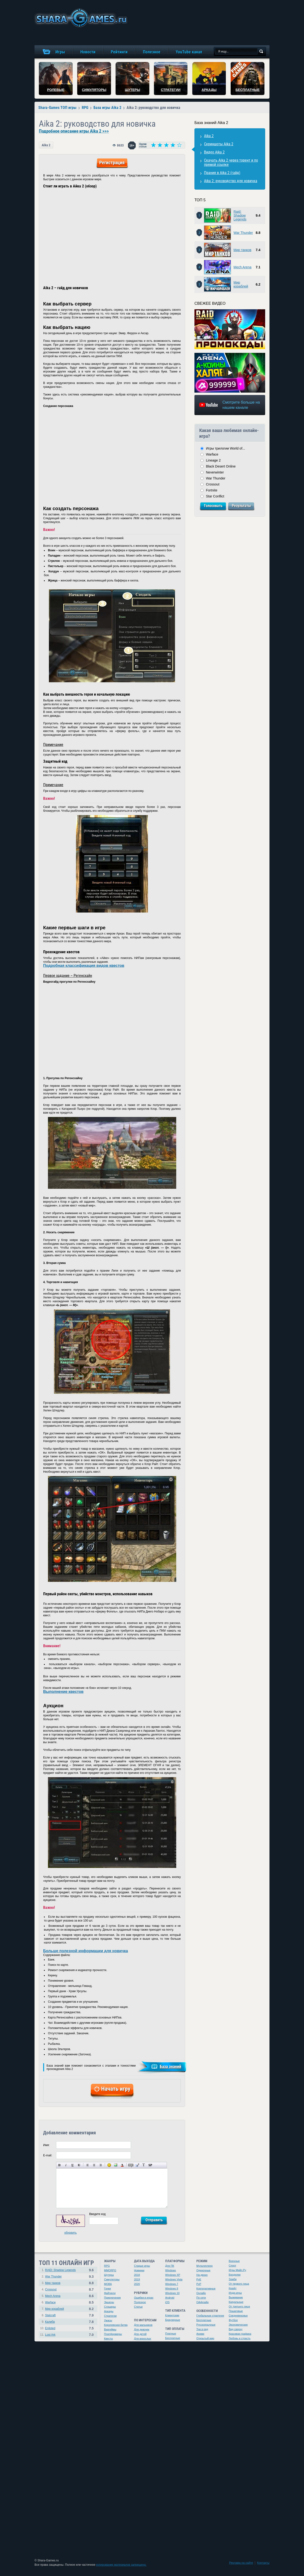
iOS (167, 2302)
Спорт (232, 2265)
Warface (212, 454)
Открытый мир (205, 2338)
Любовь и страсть (240, 2338)
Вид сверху (235, 2329)
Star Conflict (215, 496)
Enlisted (50, 2328)
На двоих (202, 2274)
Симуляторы (111, 2279)
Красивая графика (240, 2333)
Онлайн (201, 2293)
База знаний (170, 2066)
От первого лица (239, 2283)
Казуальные (236, 2301)
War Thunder (243, 233)
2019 (137, 2279)
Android (169, 2297)
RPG (107, 2265)
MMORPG (110, 2270)
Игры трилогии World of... (225, 448)
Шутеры (109, 2274)
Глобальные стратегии (210, 2315)
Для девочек (141, 2329)
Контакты (263, 2563)
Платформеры (113, 2334)
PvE (198, 2279)
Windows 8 (171, 2288)
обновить (70, 2232)
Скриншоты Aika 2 (218, 144)
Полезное (140, 2302)
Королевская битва (116, 2324)
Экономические (238, 2324)
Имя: (46, 2145)
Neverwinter (215, 472)
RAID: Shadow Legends (60, 2270)
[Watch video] (230, 329)
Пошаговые (236, 2311)
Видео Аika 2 (214, 152)
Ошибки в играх (143, 2297)
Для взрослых (142, 2338)
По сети (201, 2297)
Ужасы (108, 2320)
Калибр (50, 2321)
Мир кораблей (241, 284)
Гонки (107, 2288)
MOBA (108, 2284)
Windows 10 (172, 2293)
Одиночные (203, 2270)
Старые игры (142, 2265)
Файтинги (110, 2293)
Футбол (233, 2320)
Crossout (212, 484)
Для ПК (169, 2265)
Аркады (108, 2311)
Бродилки (234, 2274)
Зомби (233, 2279)
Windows (170, 2270)
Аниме (200, 2333)
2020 (137, 2284)
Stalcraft (50, 2315)
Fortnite (211, 490)
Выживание (236, 2297)
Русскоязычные (206, 2324)
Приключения (112, 2297)
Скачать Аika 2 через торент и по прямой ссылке (231, 162)
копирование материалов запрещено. (121, 2564)
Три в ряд (202, 2329)
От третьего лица (239, 2306)
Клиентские (172, 2315)
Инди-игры (235, 2292)
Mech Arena (242, 267)
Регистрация (112, 162)
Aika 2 (46, 145)
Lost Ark (50, 2334)
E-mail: (47, 2155)
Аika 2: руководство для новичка (230, 181)
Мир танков (242, 250)
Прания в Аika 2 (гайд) (222, 172)
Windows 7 (171, 2284)
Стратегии (110, 2315)
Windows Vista (173, 2279)
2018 (137, 2274)
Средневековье (238, 2315)
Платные (170, 2333)
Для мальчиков (143, 2324)
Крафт (233, 2288)
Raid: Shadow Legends (240, 215)
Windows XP (172, 2274)
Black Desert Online (221, 466)
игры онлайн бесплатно (80, 17)
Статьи (138, 2306)
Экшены (109, 2302)
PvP (198, 2284)
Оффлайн (202, 2302)
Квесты (108, 2338)
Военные (234, 2261)
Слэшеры (110, 2306)
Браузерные (172, 2319)
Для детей (140, 2334)
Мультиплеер (204, 2265)
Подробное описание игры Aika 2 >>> (74, 131)
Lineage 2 (213, 460)
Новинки (139, 2270)
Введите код (97, 2214)
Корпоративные (206, 2288)
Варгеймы (110, 2329)
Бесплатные (172, 2338)
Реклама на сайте (241, 2563)
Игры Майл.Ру (237, 2270)
